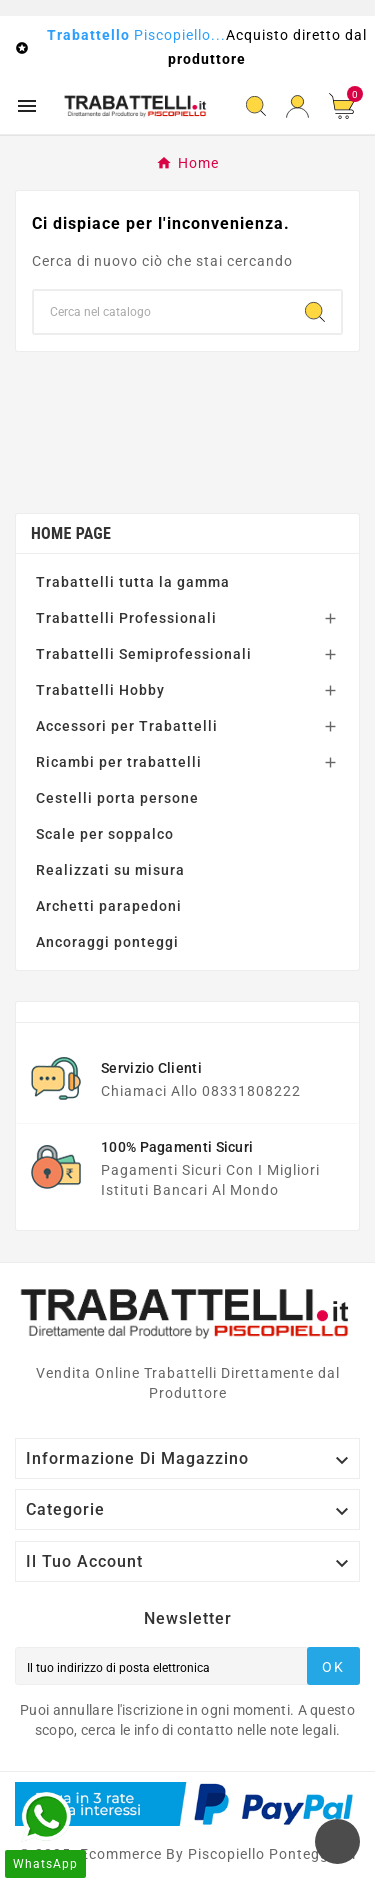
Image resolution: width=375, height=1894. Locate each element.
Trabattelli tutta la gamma (133, 582)
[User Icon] (297, 106)
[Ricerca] (161, 312)
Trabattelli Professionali (126, 618)
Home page (71, 533)
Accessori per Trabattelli (127, 726)
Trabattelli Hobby (100, 690)
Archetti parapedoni (109, 906)
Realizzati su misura (110, 870)
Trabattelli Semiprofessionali (144, 654)
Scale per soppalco (105, 834)
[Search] (315, 312)
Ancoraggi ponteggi (107, 942)
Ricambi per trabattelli (119, 762)
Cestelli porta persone (117, 798)
